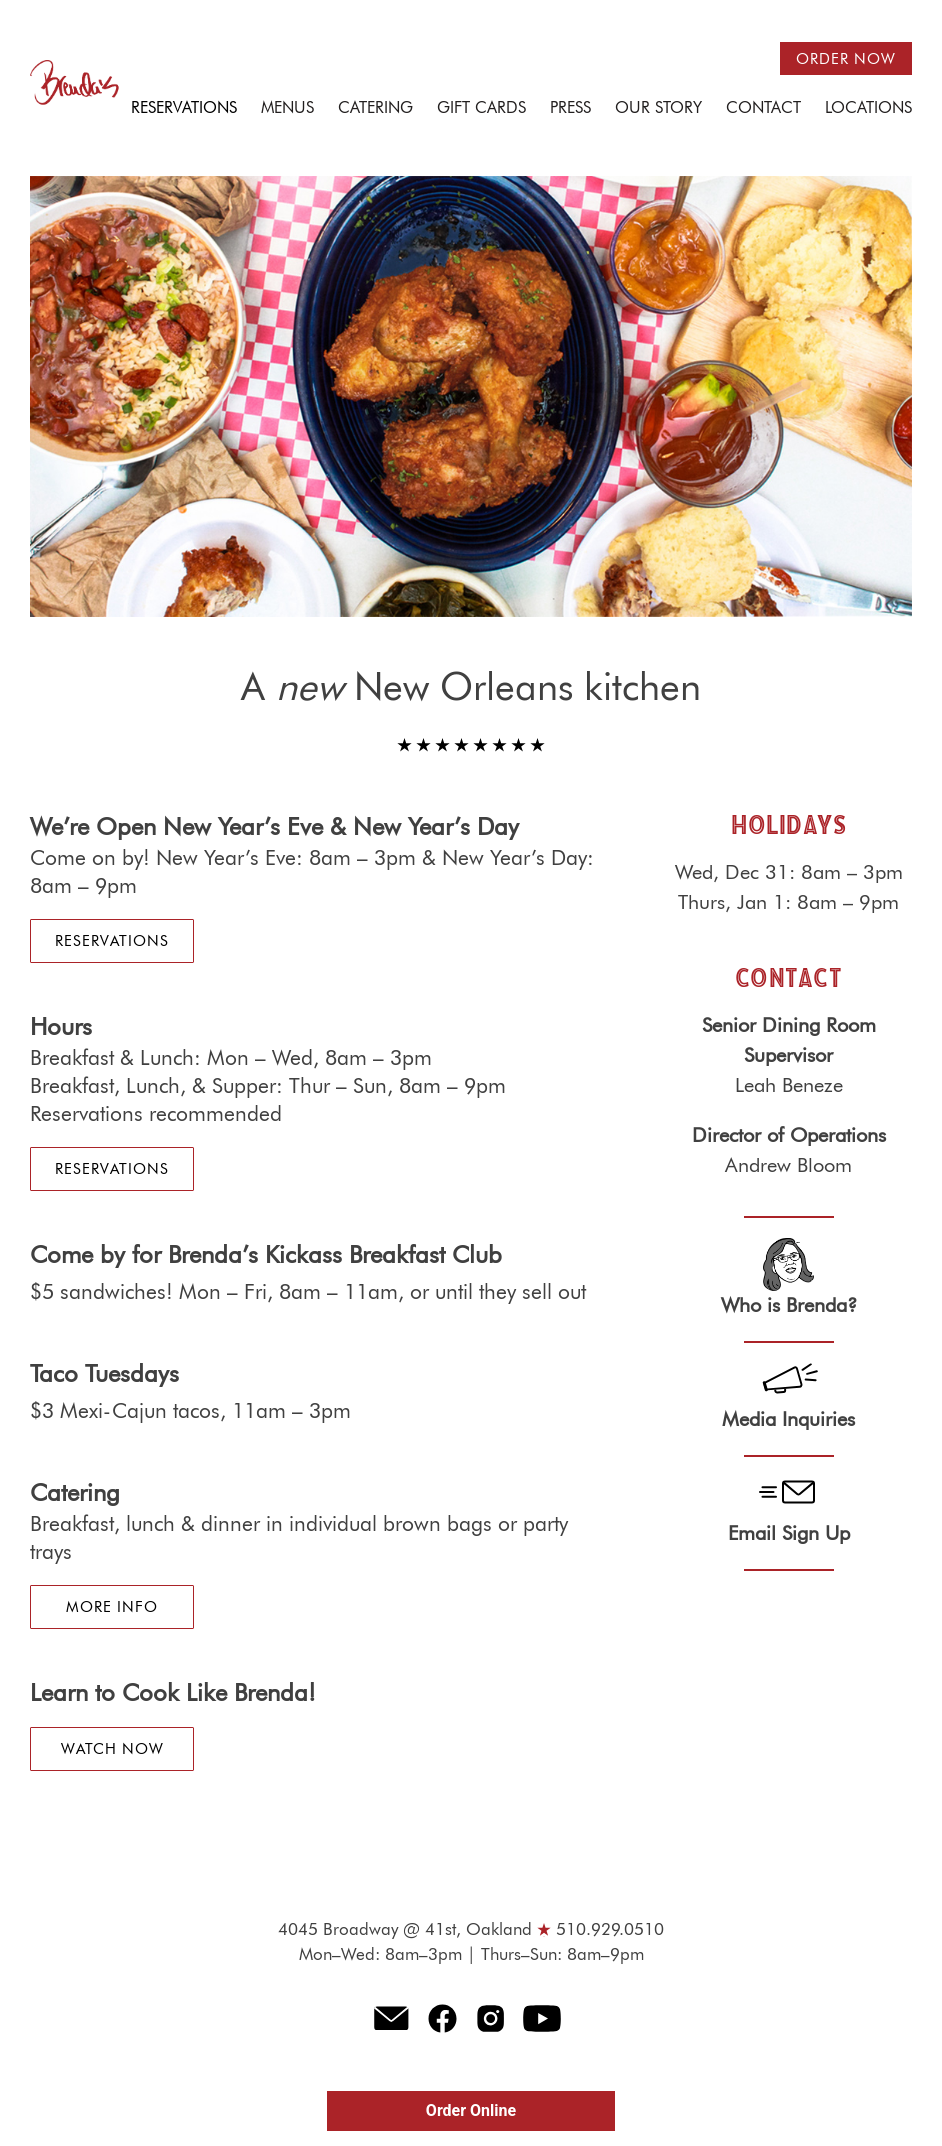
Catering (375, 109)
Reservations (184, 109)
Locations (868, 109)
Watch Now (112, 1749)
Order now (846, 59)
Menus (287, 109)
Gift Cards (481, 109)
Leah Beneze (789, 1086)
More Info (112, 1607)
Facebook (443, 2018)
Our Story (658, 109)
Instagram (491, 2018)
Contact (763, 109)
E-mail (391, 2018)
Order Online (471, 2110)
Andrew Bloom (788, 1166)
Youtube (542, 2018)
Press (570, 109)
